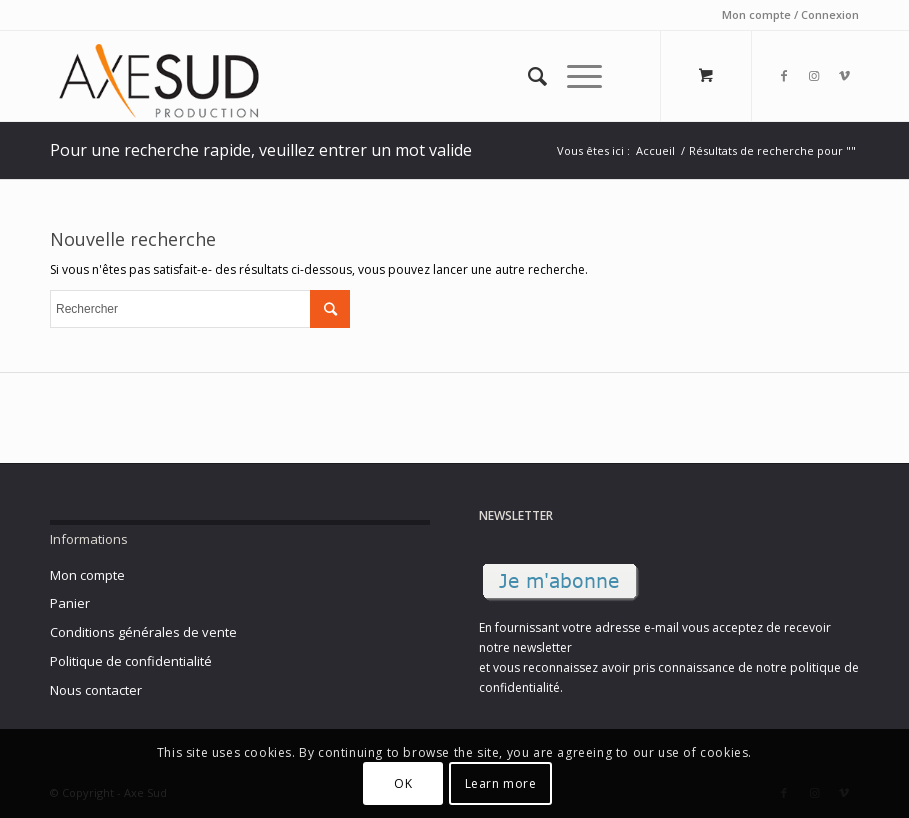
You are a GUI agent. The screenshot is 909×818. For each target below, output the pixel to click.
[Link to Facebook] (784, 76)
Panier (70, 603)
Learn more (501, 783)
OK (403, 783)
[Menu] (574, 76)
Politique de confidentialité (131, 661)
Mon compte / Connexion (790, 14)
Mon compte (87, 575)
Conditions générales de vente (143, 632)
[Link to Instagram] (814, 76)
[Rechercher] (527, 76)
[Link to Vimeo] (844, 76)
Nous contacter (96, 690)
